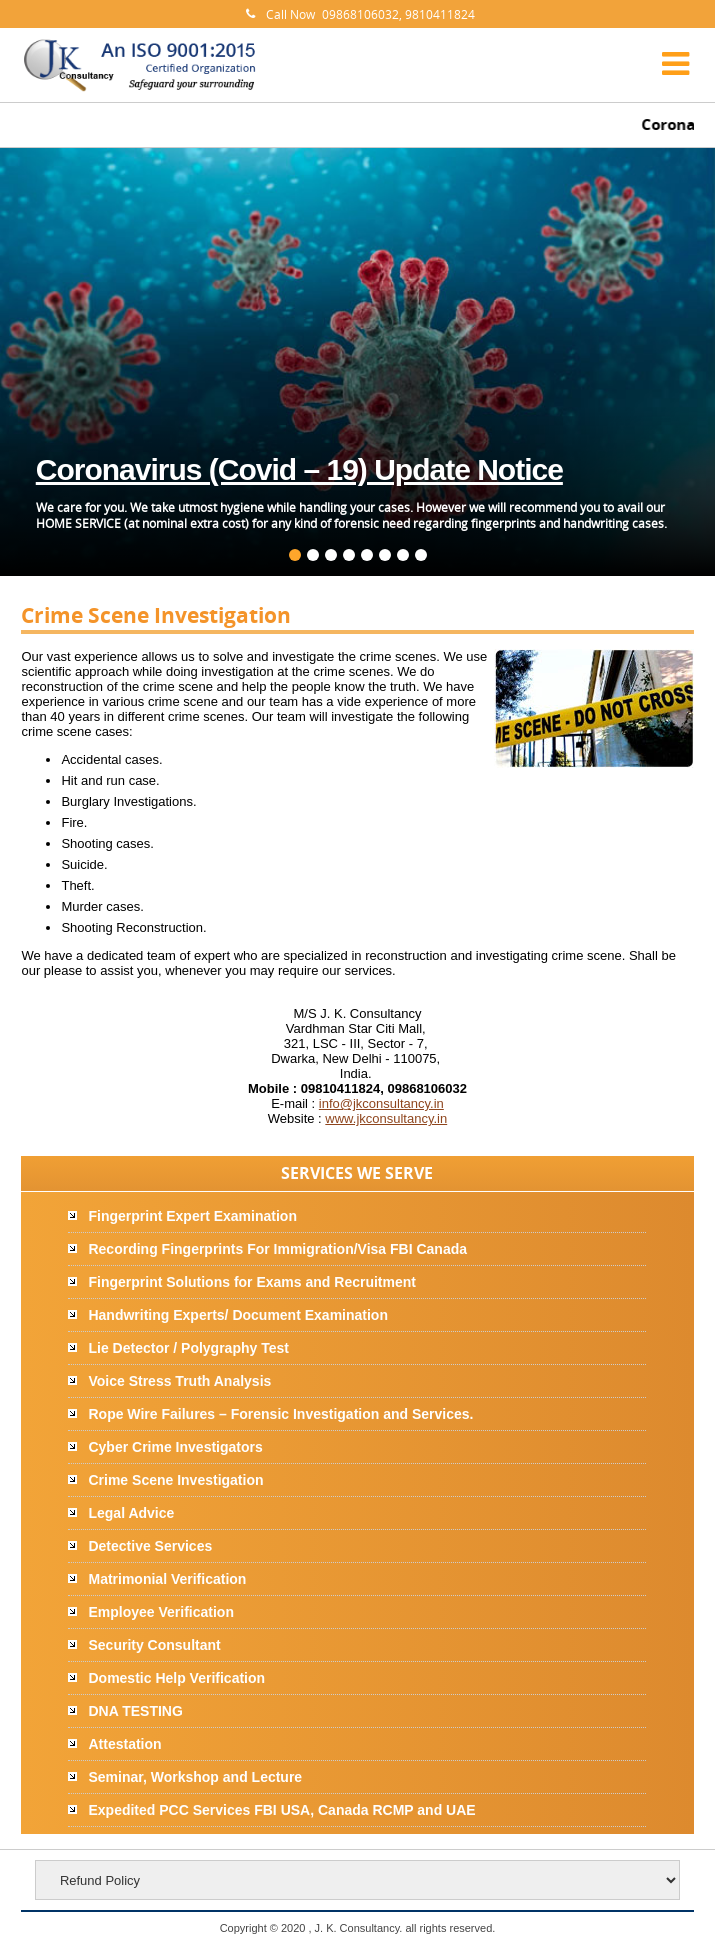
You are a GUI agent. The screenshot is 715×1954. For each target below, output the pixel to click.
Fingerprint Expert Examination (192, 1216)
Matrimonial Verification (167, 1579)
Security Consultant (154, 1645)
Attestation (124, 1744)
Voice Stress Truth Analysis (179, 1381)
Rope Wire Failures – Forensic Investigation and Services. (280, 1414)
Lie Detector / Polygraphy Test (188, 1348)
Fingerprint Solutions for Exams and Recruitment (251, 1282)
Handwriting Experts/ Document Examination (238, 1315)
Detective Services (150, 1546)
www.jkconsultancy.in (386, 1118)
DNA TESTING (135, 1711)
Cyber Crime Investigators (175, 1447)
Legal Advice (131, 1513)
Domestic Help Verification (176, 1678)
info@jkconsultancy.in (381, 1103)
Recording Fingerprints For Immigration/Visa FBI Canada (277, 1249)
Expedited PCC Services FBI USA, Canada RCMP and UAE (281, 1810)
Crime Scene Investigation (175, 1480)
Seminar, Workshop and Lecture (195, 1777)
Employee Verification (161, 1612)
